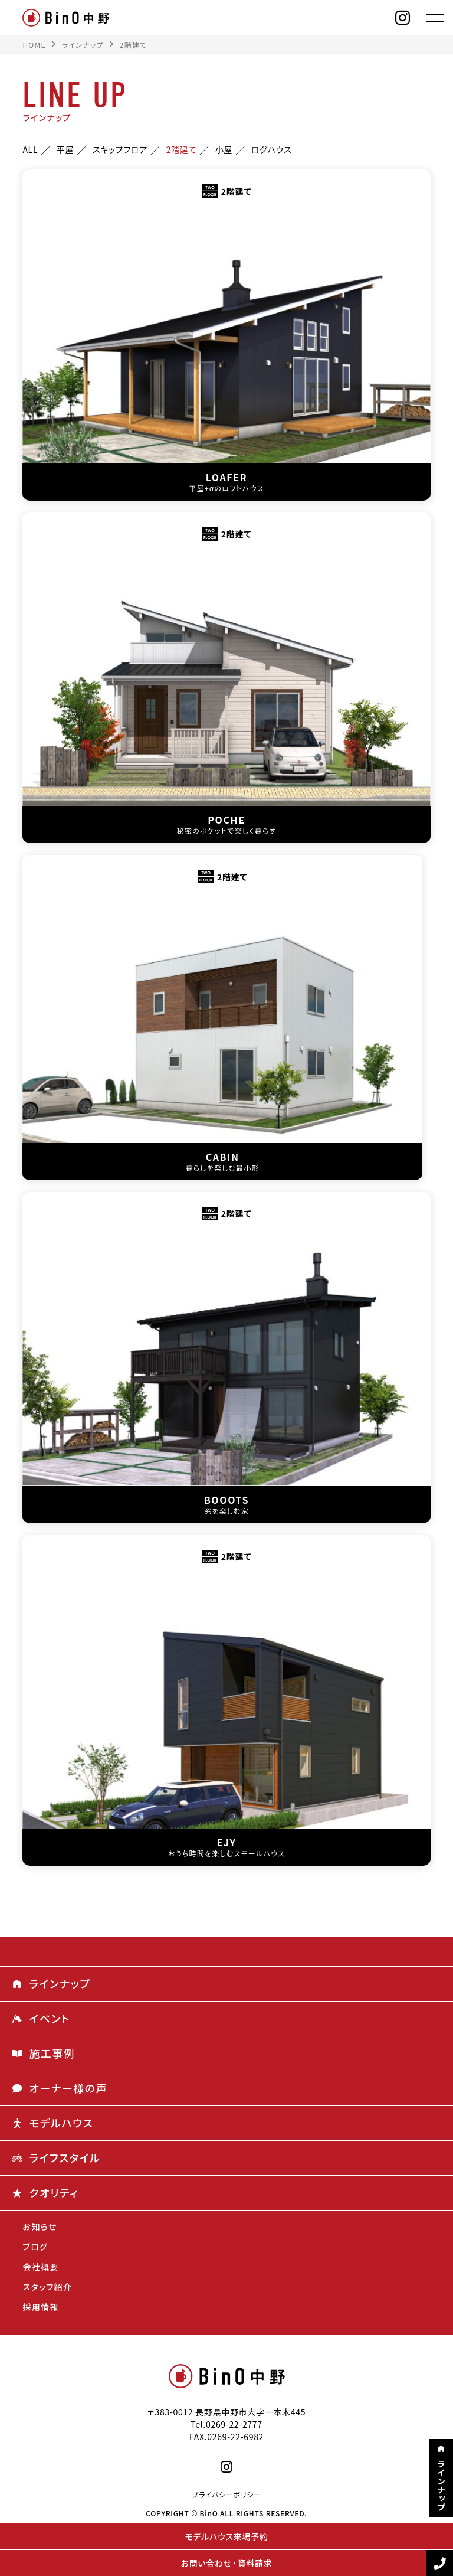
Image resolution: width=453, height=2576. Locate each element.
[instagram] (403, 18)
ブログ (35, 2246)
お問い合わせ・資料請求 (227, 2563)
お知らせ (39, 2226)
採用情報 (40, 2307)
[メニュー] (435, 17)
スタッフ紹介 (47, 2287)
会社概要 (40, 2267)
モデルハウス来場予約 (226, 2536)
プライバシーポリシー (226, 2494)
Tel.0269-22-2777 (226, 2424)
